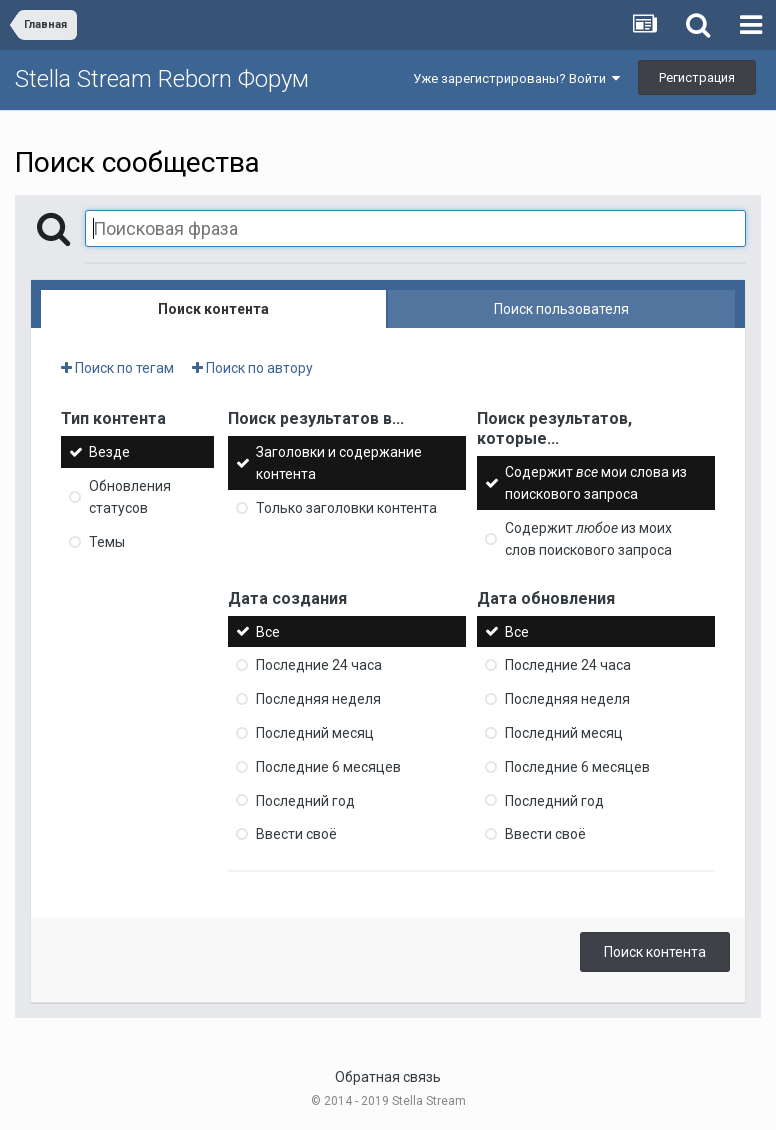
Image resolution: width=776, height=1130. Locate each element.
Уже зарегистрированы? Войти (516, 78)
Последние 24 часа (319, 665)
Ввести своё (296, 834)
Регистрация (697, 77)
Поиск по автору (252, 368)
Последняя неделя (318, 699)
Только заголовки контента (346, 508)
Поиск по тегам (117, 368)
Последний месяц (315, 733)
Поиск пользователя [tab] (561, 309)
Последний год (305, 800)
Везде (109, 452)
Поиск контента (655, 952)
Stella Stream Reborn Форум (162, 79)
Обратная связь (388, 1077)
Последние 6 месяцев (328, 767)
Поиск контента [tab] (213, 309)
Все (268, 631)
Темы (107, 542)
